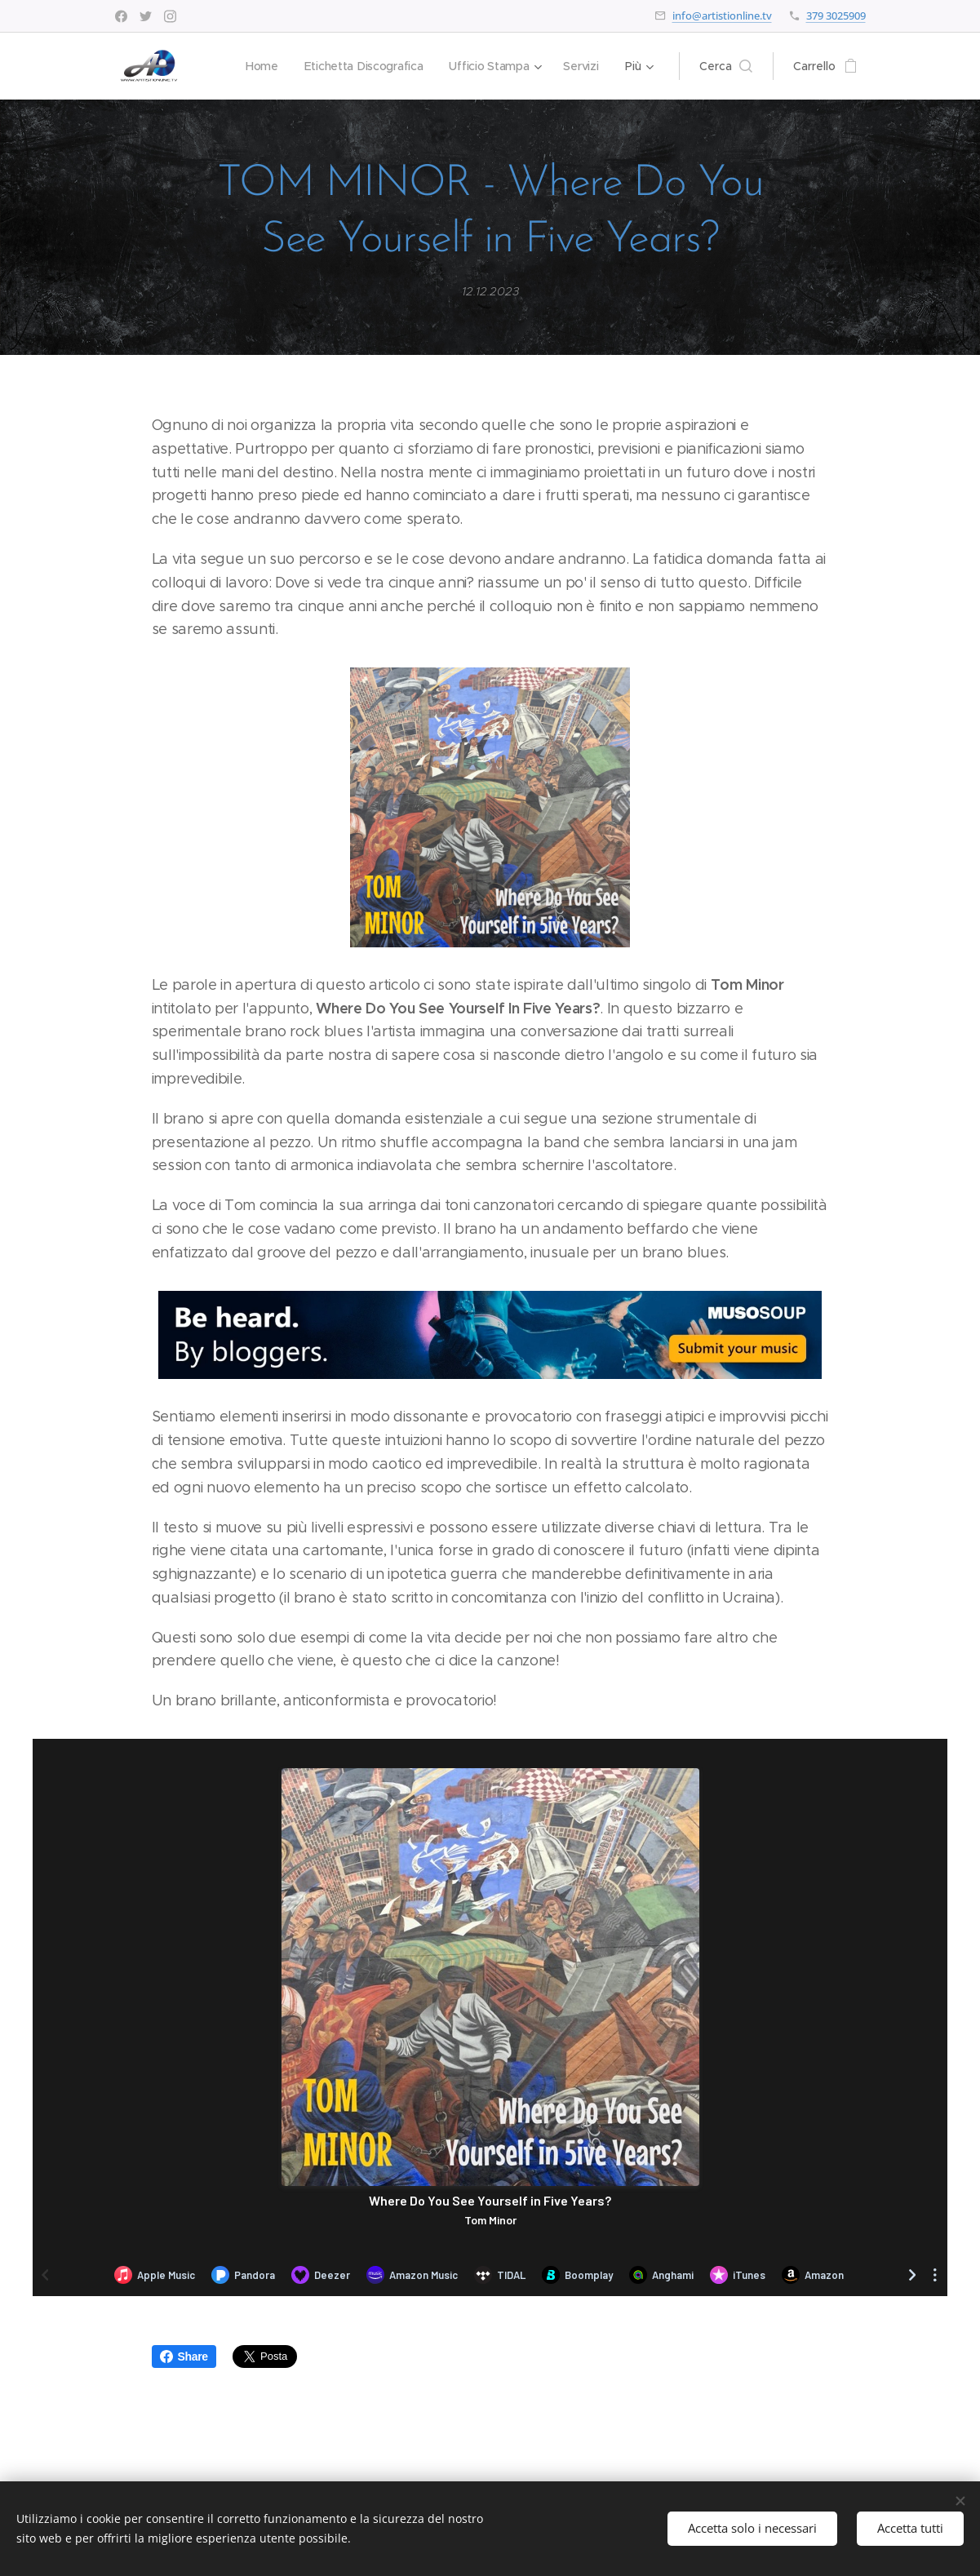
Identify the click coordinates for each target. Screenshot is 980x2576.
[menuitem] (258, 66)
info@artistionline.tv (722, 15)
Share (184, 2356)
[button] (726, 66)
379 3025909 (836, 15)
